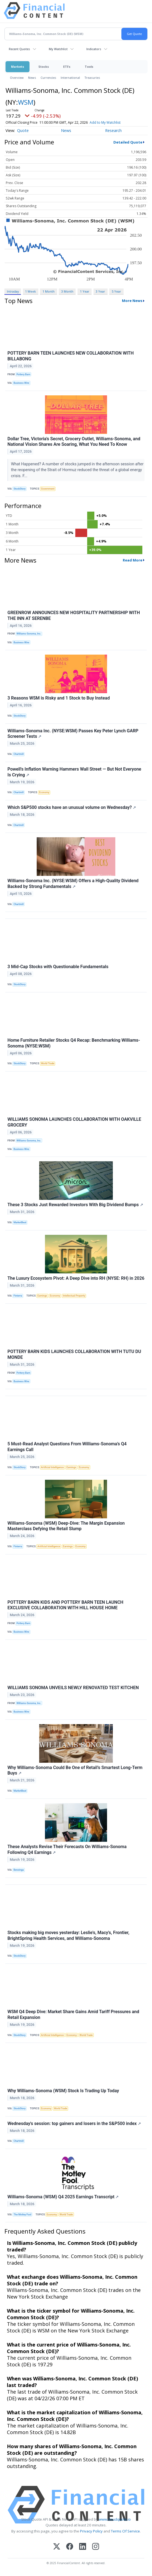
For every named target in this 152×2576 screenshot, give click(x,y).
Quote (23, 130)
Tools (89, 66)
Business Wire (21, 383)
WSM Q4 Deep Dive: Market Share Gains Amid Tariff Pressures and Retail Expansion (73, 2014)
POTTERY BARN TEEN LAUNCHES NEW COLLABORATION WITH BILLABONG (70, 355)
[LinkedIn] (82, 2547)
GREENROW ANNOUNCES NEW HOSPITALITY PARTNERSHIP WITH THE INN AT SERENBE (73, 615)
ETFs (66, 66)
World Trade (47, 1063)
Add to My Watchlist (105, 122)
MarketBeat (20, 1222)
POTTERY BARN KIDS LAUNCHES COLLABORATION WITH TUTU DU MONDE (74, 1354)
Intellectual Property (74, 1295)
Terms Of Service (125, 2531)
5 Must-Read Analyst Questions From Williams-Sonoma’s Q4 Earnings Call (67, 1446)
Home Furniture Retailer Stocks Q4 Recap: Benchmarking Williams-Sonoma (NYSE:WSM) (73, 1043)
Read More (132, 560)
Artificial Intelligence (52, 1467)
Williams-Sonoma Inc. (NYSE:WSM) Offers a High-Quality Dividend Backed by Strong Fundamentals (72, 883)
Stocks (43, 66)
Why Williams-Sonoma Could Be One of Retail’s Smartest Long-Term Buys (74, 1770)
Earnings (42, 1295)
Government (48, 488)
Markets (17, 66)
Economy (44, 792)
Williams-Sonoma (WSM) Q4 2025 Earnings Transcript (63, 2196)
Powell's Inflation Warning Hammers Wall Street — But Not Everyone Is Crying (74, 771)
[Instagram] (95, 2547)
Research (113, 130)
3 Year (100, 291)
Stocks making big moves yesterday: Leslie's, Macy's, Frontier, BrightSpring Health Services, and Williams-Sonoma (68, 1935)
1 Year (84, 291)
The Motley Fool (22, 2214)
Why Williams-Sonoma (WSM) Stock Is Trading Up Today (63, 2090)
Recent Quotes (19, 49)
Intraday (13, 291)
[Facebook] (69, 2547)
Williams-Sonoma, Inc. (29, 633)
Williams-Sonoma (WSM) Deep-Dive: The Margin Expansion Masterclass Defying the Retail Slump (66, 1526)
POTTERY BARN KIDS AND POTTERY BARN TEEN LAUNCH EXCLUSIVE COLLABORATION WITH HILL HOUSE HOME (65, 1605)
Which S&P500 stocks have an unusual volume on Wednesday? (71, 807)
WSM (25, 102)
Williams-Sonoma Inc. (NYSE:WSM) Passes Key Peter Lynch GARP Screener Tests (72, 733)
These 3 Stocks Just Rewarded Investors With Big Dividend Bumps (75, 1204)
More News (132, 300)
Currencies (48, 77)
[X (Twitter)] (56, 2547)
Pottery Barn (23, 374)
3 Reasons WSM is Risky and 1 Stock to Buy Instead (58, 698)
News (32, 77)
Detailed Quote (127, 142)
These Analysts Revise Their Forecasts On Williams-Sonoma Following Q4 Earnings (67, 1849)
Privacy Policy (91, 2531)
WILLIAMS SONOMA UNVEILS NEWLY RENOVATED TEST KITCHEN (73, 1687)
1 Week (30, 291)
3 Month (67, 291)
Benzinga (19, 1869)
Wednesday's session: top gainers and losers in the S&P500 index (74, 2123)
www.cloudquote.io (115, 2519)
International (70, 77)
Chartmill (19, 754)
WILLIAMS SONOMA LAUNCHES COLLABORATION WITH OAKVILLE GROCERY (74, 1122)
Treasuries (92, 77)
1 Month (48, 291)
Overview (17, 77)
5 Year (116, 291)
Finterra (18, 1295)
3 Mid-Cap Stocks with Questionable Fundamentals (57, 966)
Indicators (93, 49)
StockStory (20, 488)
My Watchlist (58, 49)
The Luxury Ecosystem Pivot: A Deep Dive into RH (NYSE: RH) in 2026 (76, 1278)
